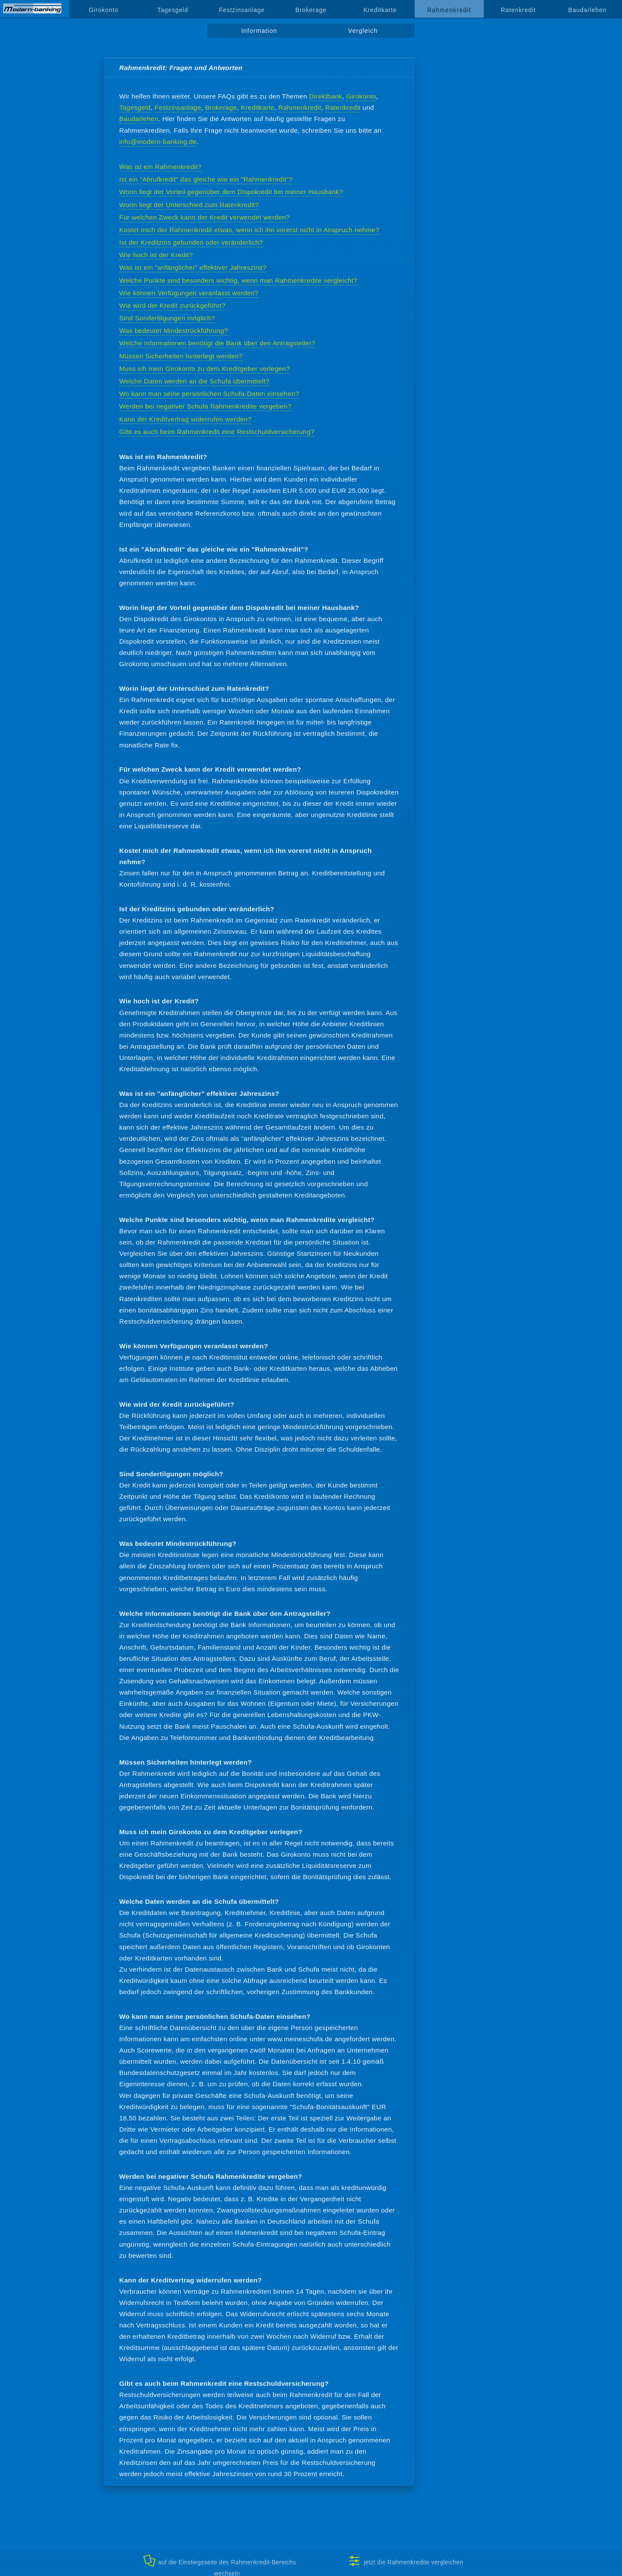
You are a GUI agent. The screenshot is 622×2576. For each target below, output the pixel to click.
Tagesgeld (172, 9)
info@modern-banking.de (158, 141)
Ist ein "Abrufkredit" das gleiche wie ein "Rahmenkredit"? (205, 179)
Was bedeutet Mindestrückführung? (173, 330)
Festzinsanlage (242, 9)
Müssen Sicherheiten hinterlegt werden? (181, 356)
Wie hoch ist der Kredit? (156, 255)
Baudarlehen (587, 9)
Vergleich (363, 30)
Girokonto (103, 9)
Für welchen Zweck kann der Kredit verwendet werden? (204, 217)
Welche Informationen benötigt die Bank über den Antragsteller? (217, 343)
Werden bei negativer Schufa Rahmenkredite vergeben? (205, 406)
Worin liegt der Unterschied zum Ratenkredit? (189, 204)
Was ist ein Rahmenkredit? (160, 166)
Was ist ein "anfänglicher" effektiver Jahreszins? (193, 267)
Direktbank (326, 96)
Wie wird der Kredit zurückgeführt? (172, 305)
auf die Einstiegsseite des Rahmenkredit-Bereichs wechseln (219, 2565)
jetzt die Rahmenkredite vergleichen (405, 2561)
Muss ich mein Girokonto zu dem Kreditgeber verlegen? (204, 368)
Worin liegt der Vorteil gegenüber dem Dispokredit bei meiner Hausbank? (231, 191)
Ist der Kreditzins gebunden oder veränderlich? (191, 242)
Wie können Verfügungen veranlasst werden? (189, 293)
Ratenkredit (518, 9)
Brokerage (311, 9)
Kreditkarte (380, 9)
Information (259, 30)
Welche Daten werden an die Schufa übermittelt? (194, 381)
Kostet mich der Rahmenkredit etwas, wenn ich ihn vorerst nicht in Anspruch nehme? (249, 229)
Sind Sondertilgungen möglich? (167, 318)
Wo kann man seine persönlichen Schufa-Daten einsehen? (209, 393)
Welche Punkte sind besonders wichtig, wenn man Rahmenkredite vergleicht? (238, 280)
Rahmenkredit (299, 107)
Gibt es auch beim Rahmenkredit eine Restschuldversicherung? (216, 431)
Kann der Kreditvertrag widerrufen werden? (185, 419)
